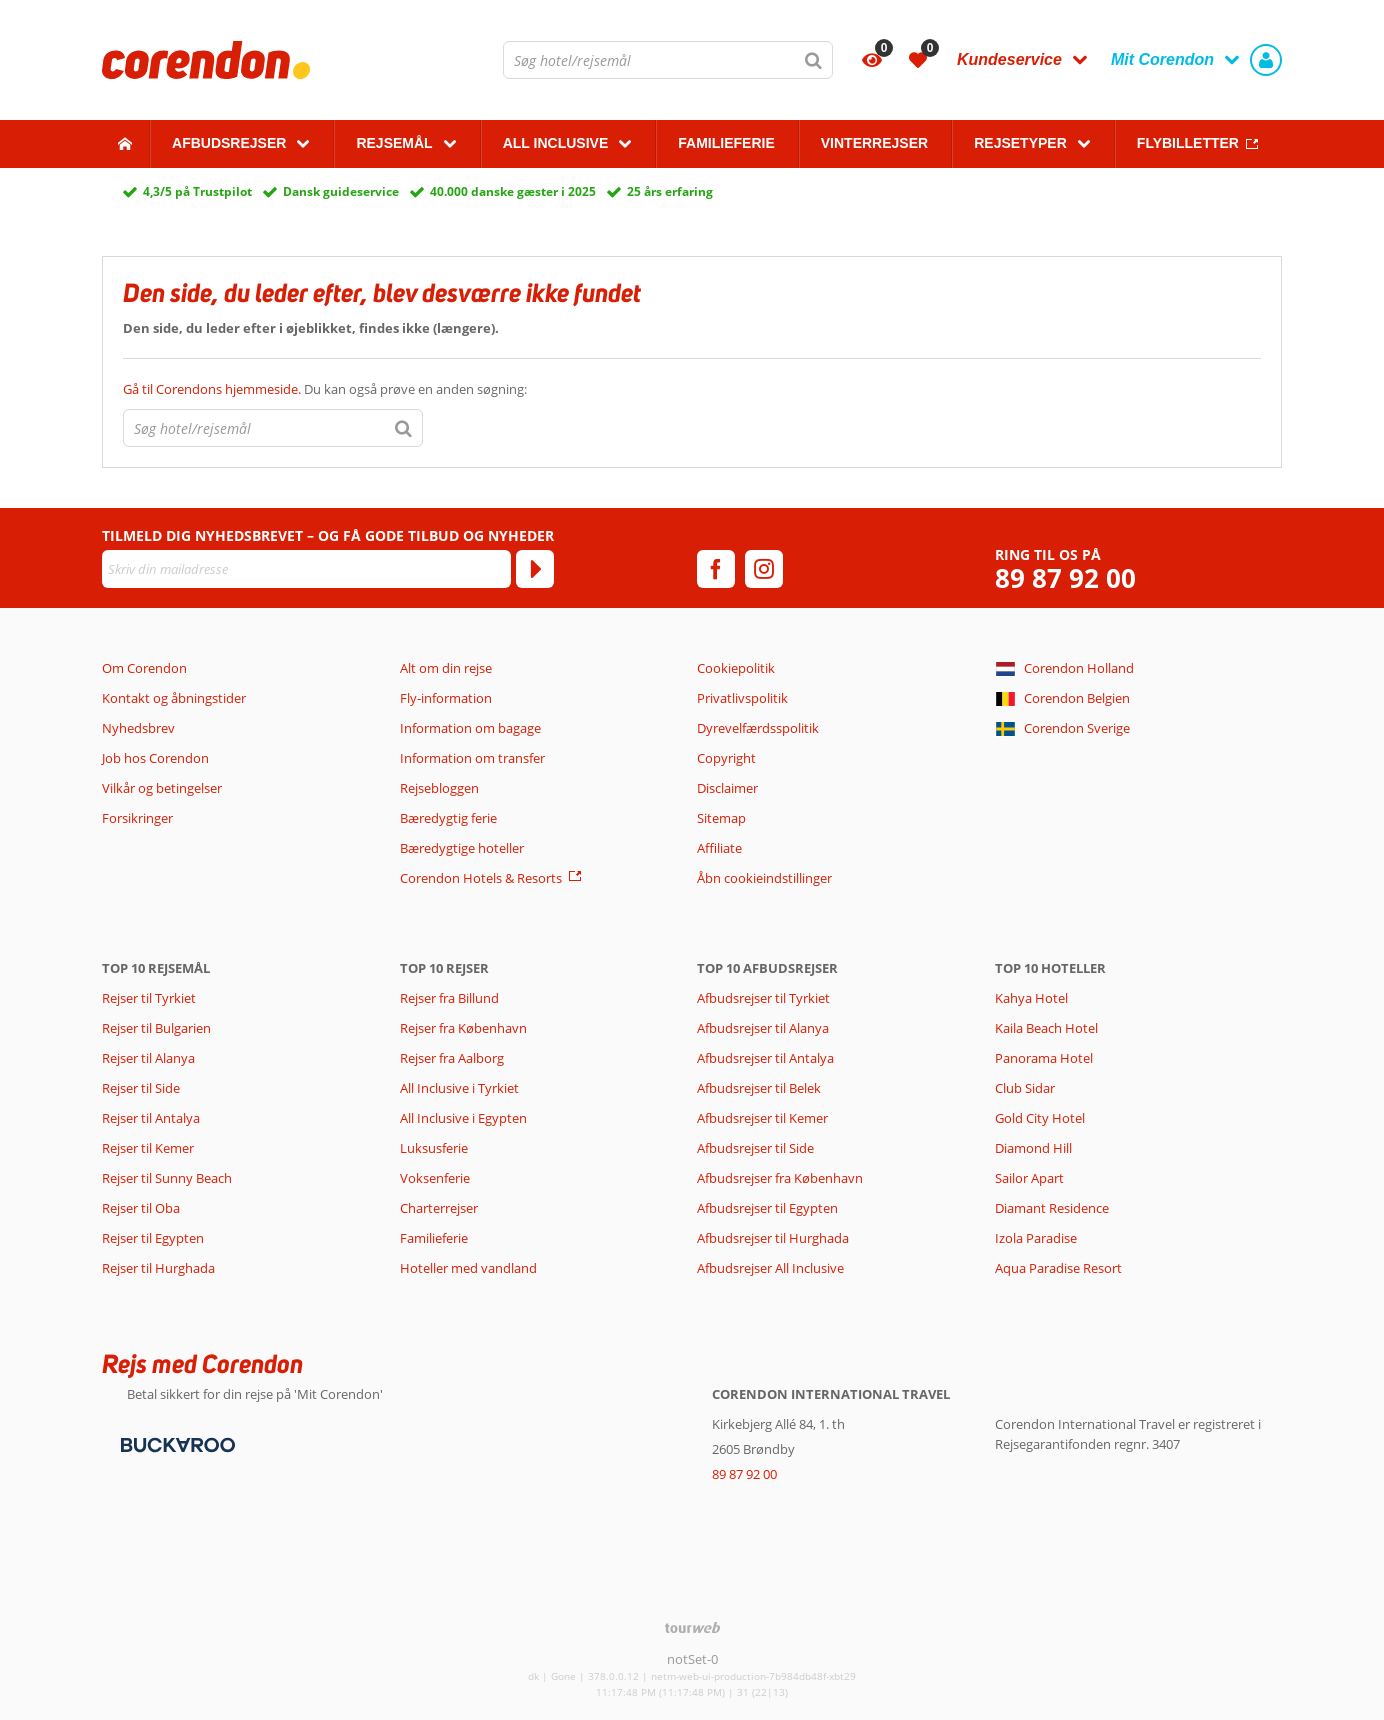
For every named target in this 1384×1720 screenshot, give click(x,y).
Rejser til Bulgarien (156, 1028)
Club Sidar (1025, 1088)
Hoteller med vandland (468, 1268)
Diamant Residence (1052, 1208)
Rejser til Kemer (148, 1148)
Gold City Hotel (1040, 1118)
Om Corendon (144, 668)
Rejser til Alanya (148, 1058)
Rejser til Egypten (153, 1238)
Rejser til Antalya (151, 1118)
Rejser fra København (463, 1028)
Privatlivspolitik (742, 698)
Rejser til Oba (141, 1208)
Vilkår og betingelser (162, 788)
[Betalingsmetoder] (175, 1444)
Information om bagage (470, 728)
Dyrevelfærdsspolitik (758, 728)
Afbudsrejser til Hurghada (773, 1238)
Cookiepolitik (736, 668)
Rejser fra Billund (449, 998)
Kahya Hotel (1031, 998)
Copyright (726, 758)
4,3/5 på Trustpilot (197, 191)
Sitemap (721, 818)
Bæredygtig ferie (448, 818)
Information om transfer (472, 758)
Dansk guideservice (341, 191)
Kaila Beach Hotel (1046, 1028)
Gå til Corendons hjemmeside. (213, 389)
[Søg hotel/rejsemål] (668, 60)
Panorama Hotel (1044, 1058)
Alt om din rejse (446, 668)
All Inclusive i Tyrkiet (461, 1088)
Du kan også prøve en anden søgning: (325, 389)
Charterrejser (439, 1208)
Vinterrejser (874, 143)
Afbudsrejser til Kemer (762, 1118)
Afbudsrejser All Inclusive (770, 1268)
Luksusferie (434, 1148)
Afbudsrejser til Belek (759, 1088)
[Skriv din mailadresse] (306, 569)
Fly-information (446, 698)
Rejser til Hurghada (158, 1268)
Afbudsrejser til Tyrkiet (763, 998)
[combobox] (668, 60)
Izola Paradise (1036, 1238)
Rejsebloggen (439, 788)
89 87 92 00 (1065, 578)
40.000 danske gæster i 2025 (513, 191)
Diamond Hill (1033, 1148)
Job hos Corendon (155, 758)
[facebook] (716, 569)
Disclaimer (727, 788)
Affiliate (719, 848)
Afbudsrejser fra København (780, 1178)
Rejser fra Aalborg (452, 1058)
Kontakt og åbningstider (174, 698)
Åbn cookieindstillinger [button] (764, 878)
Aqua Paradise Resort (1058, 1268)
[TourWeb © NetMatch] (692, 1627)
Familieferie (726, 143)
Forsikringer (137, 818)
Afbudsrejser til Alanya (763, 1028)
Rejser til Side (141, 1088)
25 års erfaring (670, 191)
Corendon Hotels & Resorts (481, 878)
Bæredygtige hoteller (462, 848)
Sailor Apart (1029, 1178)
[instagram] (764, 569)
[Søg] (814, 60)
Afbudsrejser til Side (755, 1148)
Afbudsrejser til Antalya (765, 1058)
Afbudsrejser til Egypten (767, 1208)
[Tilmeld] (535, 569)
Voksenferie (435, 1178)
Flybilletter (1188, 143)
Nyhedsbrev (138, 728)
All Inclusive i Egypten (463, 1118)
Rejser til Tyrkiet (149, 998)
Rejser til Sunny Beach (167, 1178)
